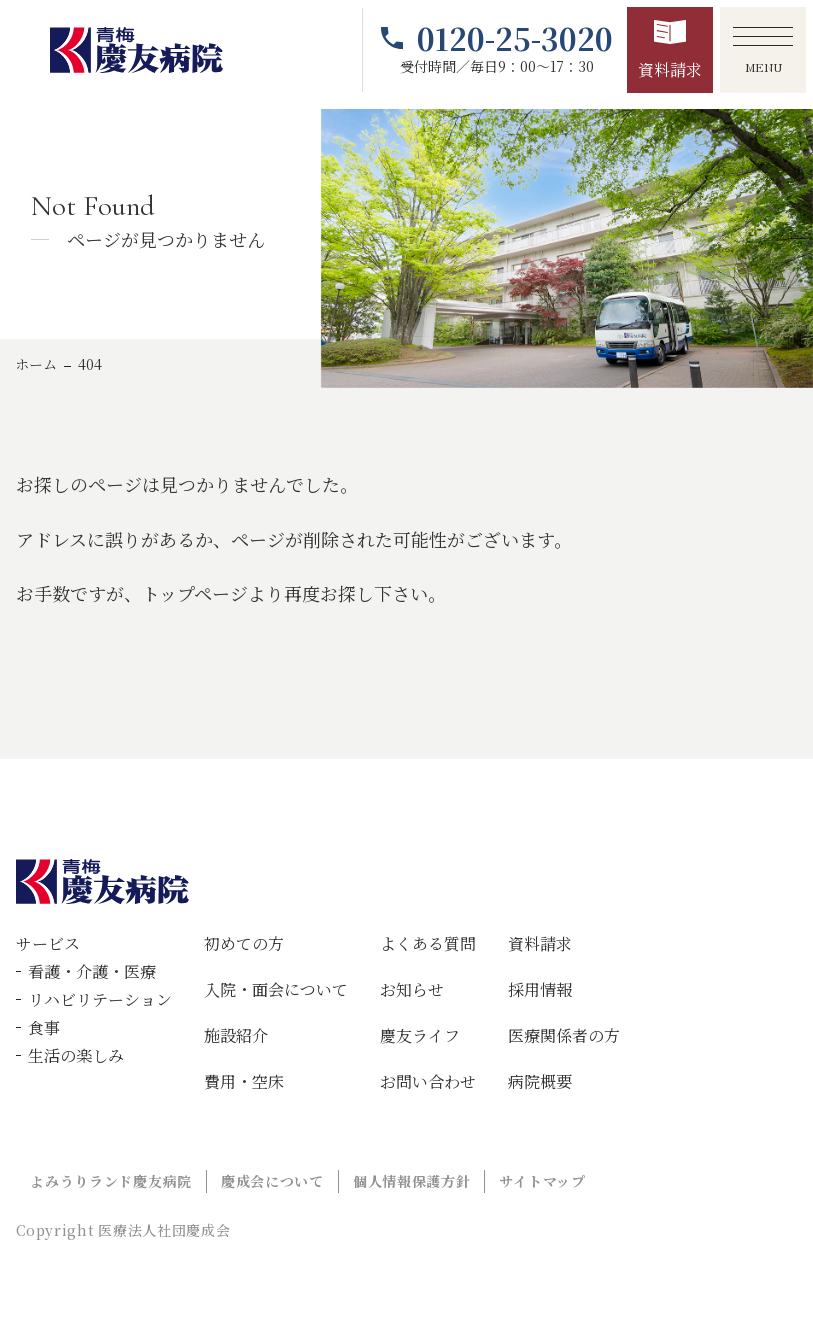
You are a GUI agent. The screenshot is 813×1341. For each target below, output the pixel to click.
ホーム (36, 364)
